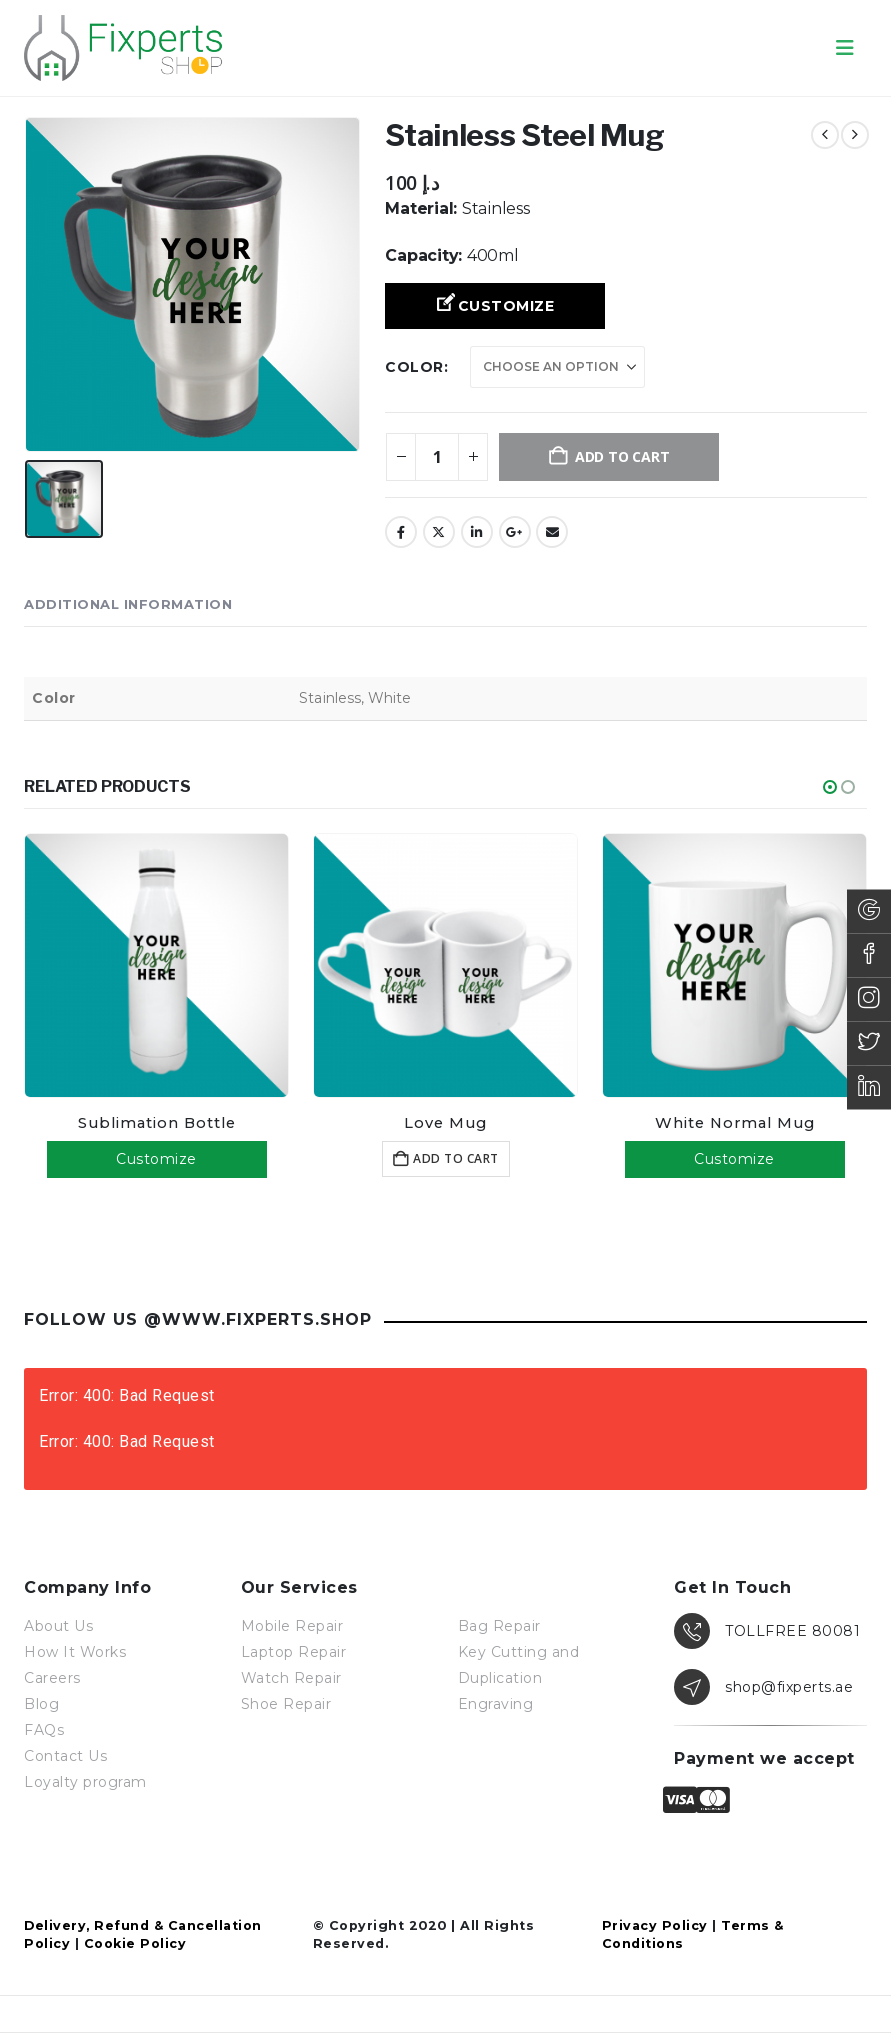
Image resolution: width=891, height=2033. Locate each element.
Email (552, 532)
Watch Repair (291, 1678)
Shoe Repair (286, 1704)
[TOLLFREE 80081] (770, 1631)
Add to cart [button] (456, 1158)
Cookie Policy (135, 1943)
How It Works (75, 1652)
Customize (506, 306)
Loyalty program (85, 1782)
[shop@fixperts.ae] (770, 1687)
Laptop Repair (294, 1652)
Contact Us (65, 1756)
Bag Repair (499, 1626)
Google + (515, 532)
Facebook (401, 532)
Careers (52, 1678)
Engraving (496, 1704)
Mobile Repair (292, 1626)
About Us (58, 1626)
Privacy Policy (655, 1925)
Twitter (439, 532)
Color (414, 367)
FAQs (44, 1730)
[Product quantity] (437, 457)
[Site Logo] (124, 48)
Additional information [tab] (128, 604)
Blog (41, 1704)
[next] (855, 135)
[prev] (825, 135)
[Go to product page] (156, 965)
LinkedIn (477, 532)
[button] (845, 48)
